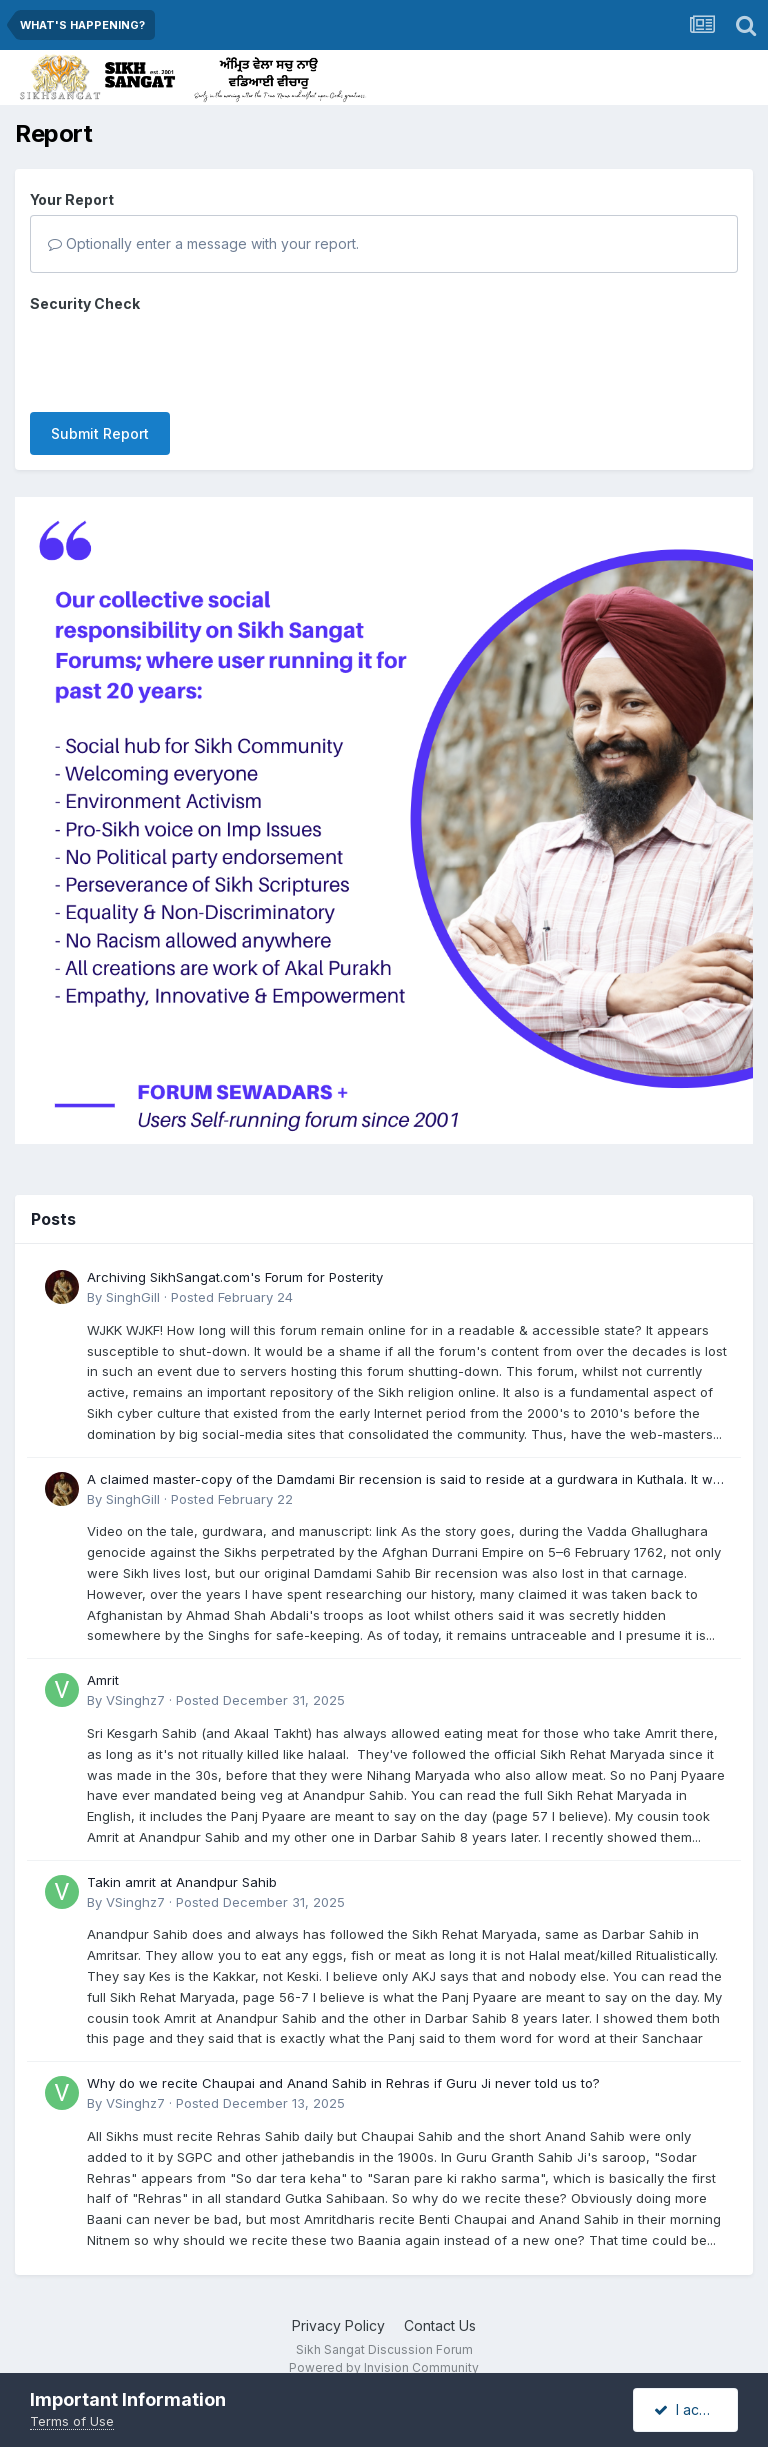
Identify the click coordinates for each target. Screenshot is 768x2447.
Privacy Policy (338, 2295)
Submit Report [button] (100, 355)
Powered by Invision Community (384, 2337)
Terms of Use (72, 2421)
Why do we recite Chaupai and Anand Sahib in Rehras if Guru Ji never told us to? (343, 2053)
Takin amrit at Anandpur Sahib (182, 1852)
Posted (232, 1267)
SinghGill (133, 1267)
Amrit (103, 1650)
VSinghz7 (135, 1670)
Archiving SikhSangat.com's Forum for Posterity (235, 1247)
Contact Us (440, 2295)
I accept (691, 2409)
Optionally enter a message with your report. (203, 243)
